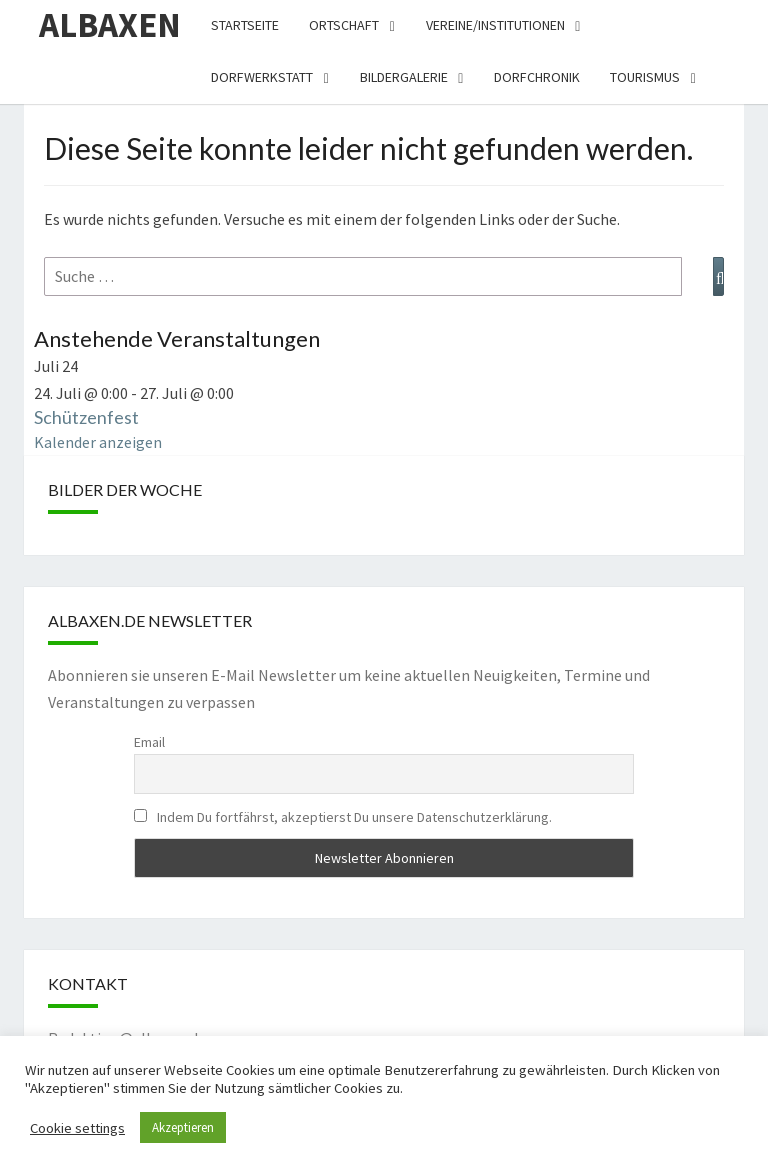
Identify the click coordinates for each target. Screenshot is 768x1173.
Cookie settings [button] (77, 1128)
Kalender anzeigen (98, 442)
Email (149, 742)
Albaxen (110, 25)
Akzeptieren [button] (183, 1127)
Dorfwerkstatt (262, 77)
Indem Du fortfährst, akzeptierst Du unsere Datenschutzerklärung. (343, 817)
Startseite (245, 25)
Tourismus (645, 77)
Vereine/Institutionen (495, 25)
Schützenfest (86, 417)
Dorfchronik (537, 77)
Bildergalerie (404, 77)
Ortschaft (344, 25)
